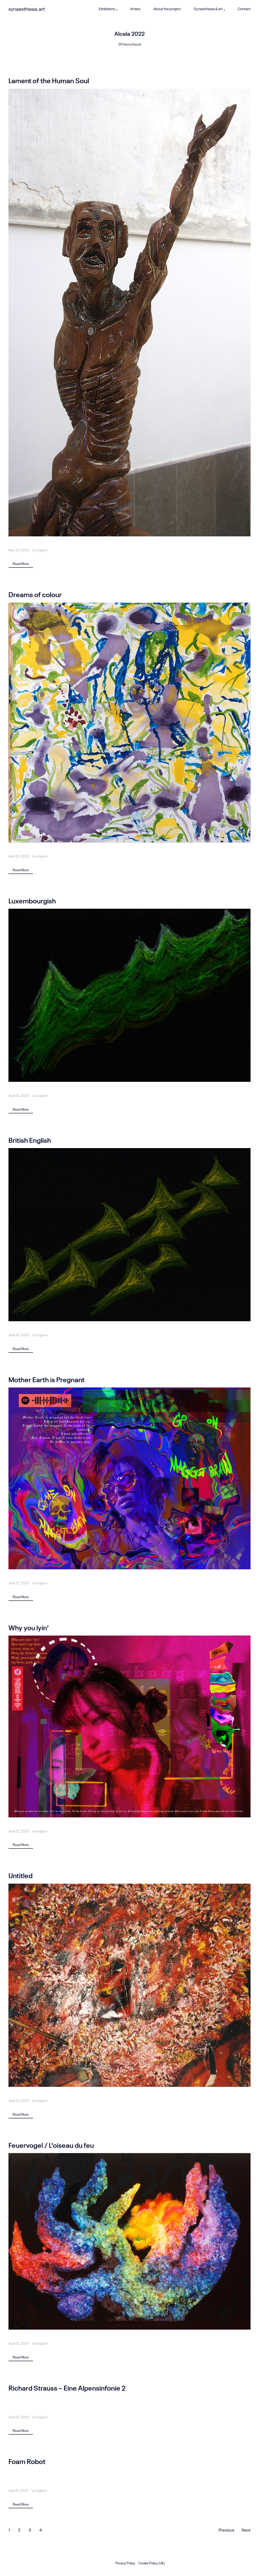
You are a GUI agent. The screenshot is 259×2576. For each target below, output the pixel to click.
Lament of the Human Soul (48, 80)
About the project (167, 8)
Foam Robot (26, 2461)
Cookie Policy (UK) (151, 2563)
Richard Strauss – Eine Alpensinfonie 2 (67, 2387)
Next (246, 2529)
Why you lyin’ (28, 1627)
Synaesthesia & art (208, 8)
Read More (21, 563)
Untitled (20, 1875)
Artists (135, 8)
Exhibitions (107, 8)
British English (29, 1139)
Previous (226, 2529)
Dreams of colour (35, 594)
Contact (244, 8)
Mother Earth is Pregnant (46, 1379)
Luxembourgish (32, 900)
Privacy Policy (125, 2563)
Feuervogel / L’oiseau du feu (51, 2144)
